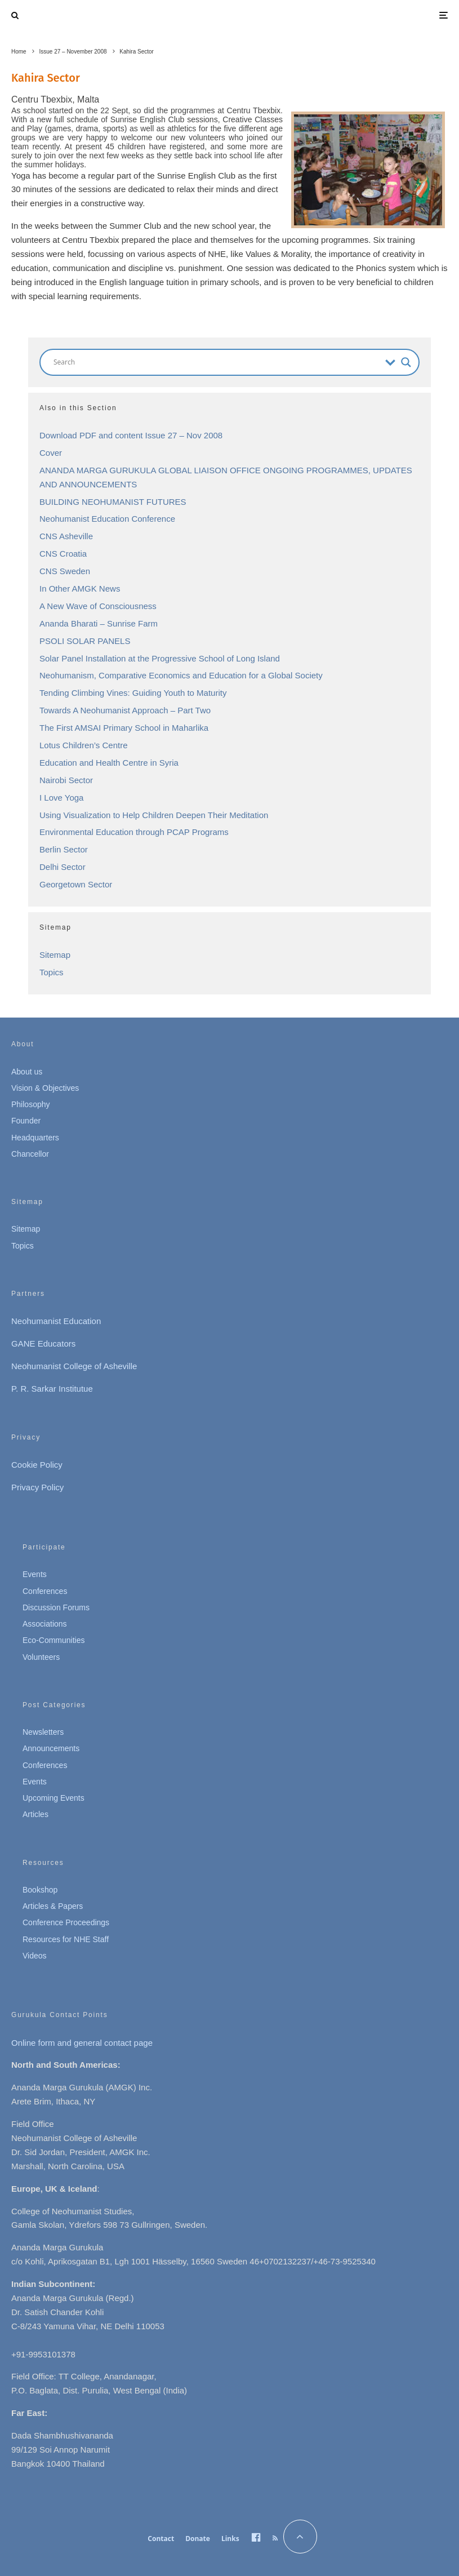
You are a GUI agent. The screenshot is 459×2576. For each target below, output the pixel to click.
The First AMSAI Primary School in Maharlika (123, 727)
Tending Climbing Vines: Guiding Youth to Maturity (132, 693)
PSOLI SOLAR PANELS (84, 641)
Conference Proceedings (66, 1922)
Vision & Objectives (45, 1087)
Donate (197, 2538)
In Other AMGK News (79, 588)
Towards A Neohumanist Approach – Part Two (125, 710)
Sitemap (54, 955)
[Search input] (217, 362)
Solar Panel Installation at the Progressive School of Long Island (159, 658)
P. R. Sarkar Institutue (52, 1388)
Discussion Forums (56, 1607)
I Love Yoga (61, 797)
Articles (35, 1814)
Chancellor (30, 1153)
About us (26, 1071)
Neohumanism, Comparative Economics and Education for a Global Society (181, 675)
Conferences (45, 1591)
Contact (161, 2538)
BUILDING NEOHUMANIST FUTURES (112, 502)
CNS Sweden (64, 571)
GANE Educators (43, 1343)
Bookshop (40, 1889)
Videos (35, 1955)
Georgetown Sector (75, 884)
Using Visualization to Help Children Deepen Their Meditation (153, 815)
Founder (26, 1120)
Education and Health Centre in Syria (109, 762)
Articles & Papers (53, 1906)
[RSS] (275, 2538)
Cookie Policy (37, 1464)
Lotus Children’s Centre (83, 745)
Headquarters (35, 1137)
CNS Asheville (66, 536)
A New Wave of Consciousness (98, 606)
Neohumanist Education (56, 1321)
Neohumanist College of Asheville (74, 1366)
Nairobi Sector (66, 780)
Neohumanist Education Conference (107, 518)
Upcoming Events (53, 1797)
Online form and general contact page (82, 2043)
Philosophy (30, 1104)
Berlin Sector (63, 849)
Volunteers (41, 1657)
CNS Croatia (63, 553)
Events (35, 1574)
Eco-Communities (53, 1640)
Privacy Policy (37, 1487)
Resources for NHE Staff (66, 1939)
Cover (50, 453)
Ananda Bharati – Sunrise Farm (98, 623)
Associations (45, 1623)
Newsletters (43, 1731)
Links (230, 2538)
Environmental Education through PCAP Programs (134, 832)
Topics (51, 972)
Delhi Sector (62, 867)
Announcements (51, 1748)
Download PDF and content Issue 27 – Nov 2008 (130, 435)
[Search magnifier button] (406, 362)
